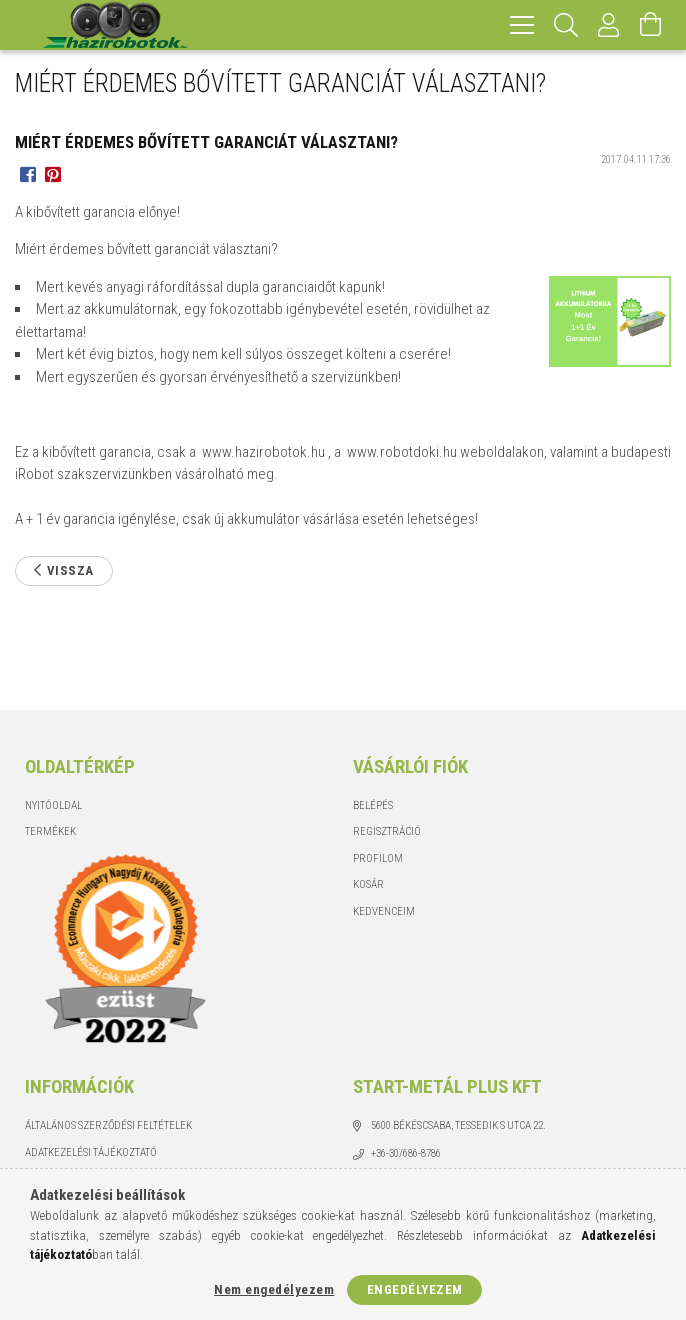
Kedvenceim (384, 911)
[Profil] (609, 25)
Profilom (378, 858)
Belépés (373, 805)
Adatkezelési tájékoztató (91, 1152)
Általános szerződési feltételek (108, 1125)
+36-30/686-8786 (406, 1153)
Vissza (70, 570)
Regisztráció (387, 831)
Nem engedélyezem (274, 1289)
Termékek (50, 831)
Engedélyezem (415, 1289)
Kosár (368, 884)
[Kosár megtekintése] (651, 25)
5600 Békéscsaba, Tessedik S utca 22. (458, 1125)
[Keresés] (566, 25)
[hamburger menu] (522, 25)
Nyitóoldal (53, 805)
